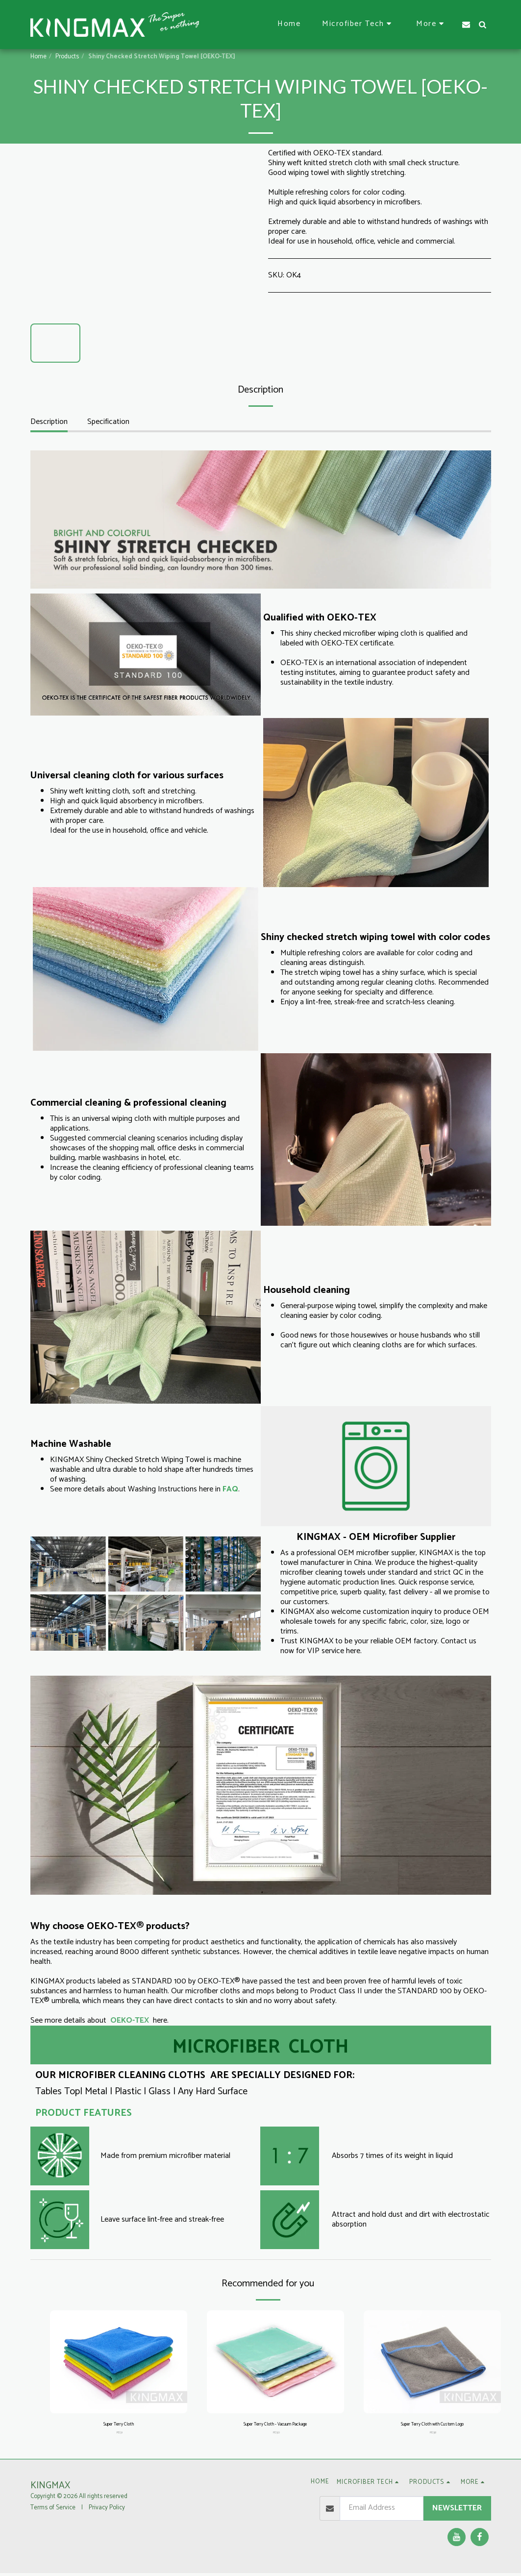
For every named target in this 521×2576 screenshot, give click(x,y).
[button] (358, 24)
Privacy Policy (107, 2510)
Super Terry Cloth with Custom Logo (432, 2425)
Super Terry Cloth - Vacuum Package (275, 2425)
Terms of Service (52, 2510)
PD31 (120, 2435)
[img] (118, 2361)
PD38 (433, 2435)
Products (67, 56)
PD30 (276, 2435)
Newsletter (457, 2511)
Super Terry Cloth (118, 2425)
